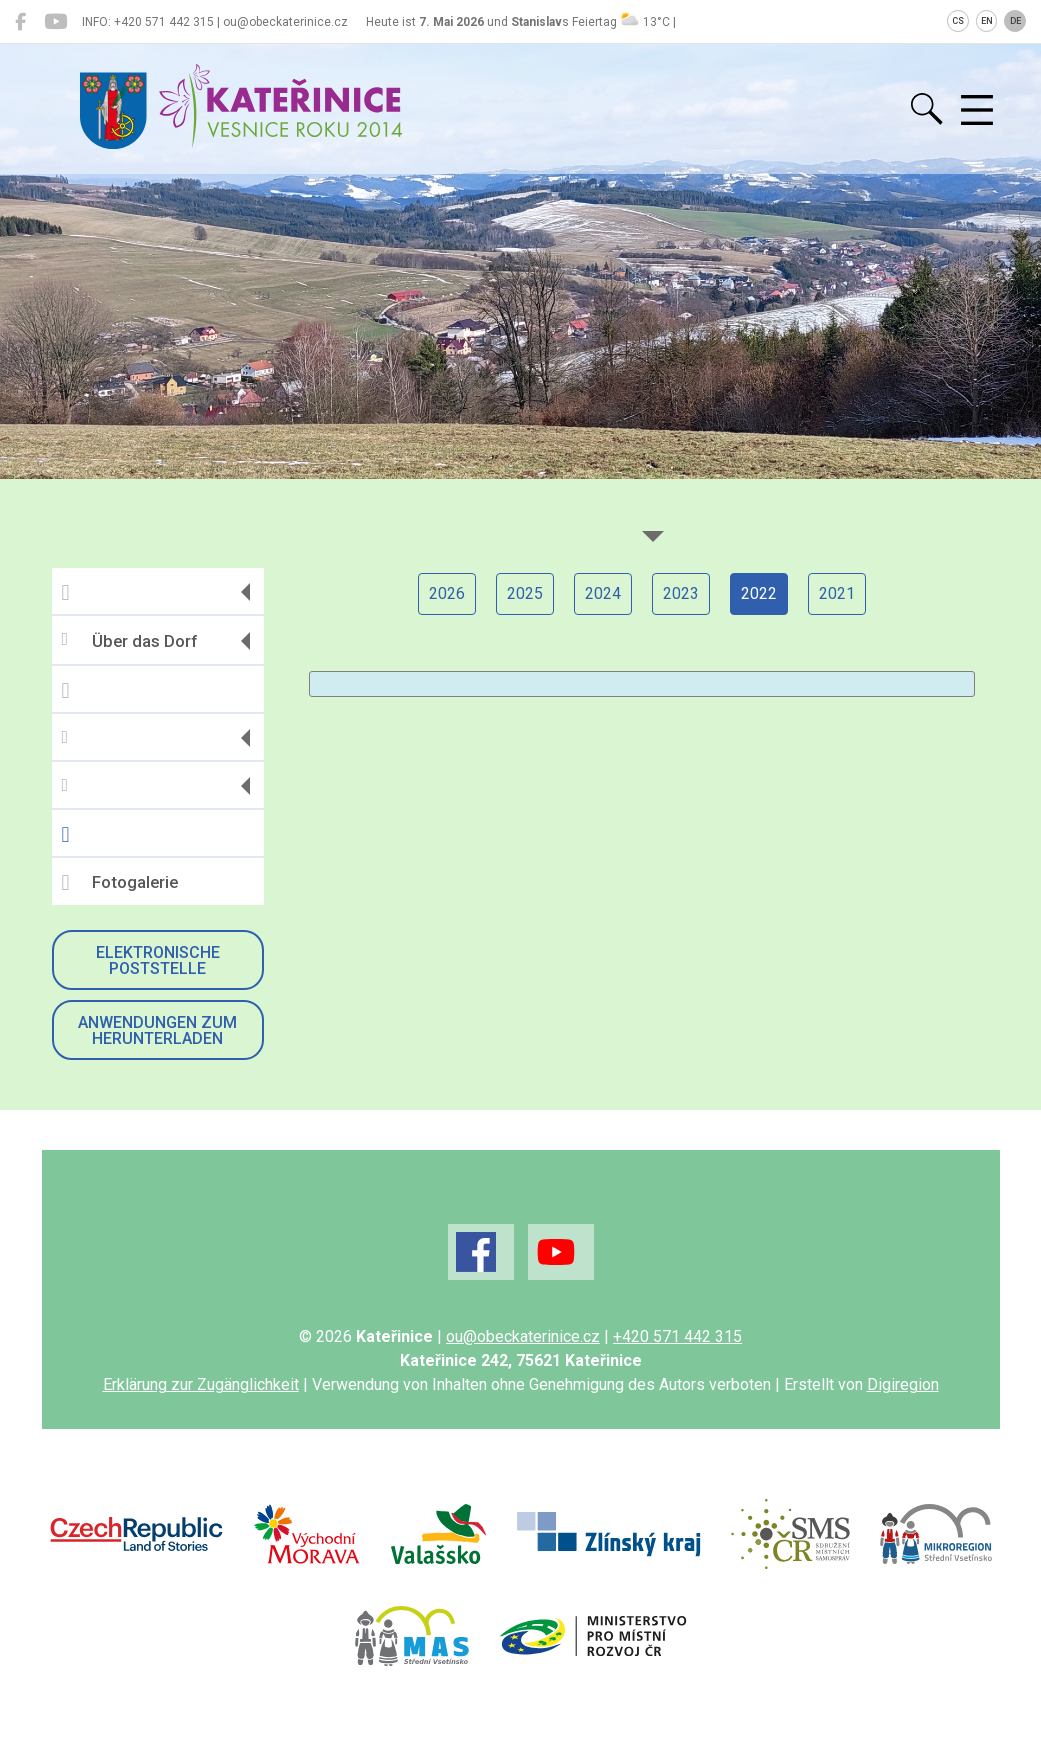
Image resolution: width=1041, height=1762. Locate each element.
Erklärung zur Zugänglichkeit (201, 1384)
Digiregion (903, 1384)
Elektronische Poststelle (158, 960)
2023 (681, 593)
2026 (447, 593)
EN (987, 21)
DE (1015, 21)
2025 (525, 593)
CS (958, 21)
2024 (603, 593)
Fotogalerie (120, 883)
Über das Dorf (129, 640)
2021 (837, 593)
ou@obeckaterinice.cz (523, 1336)
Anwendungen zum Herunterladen (157, 1030)
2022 (759, 593)
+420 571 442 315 (677, 1336)
